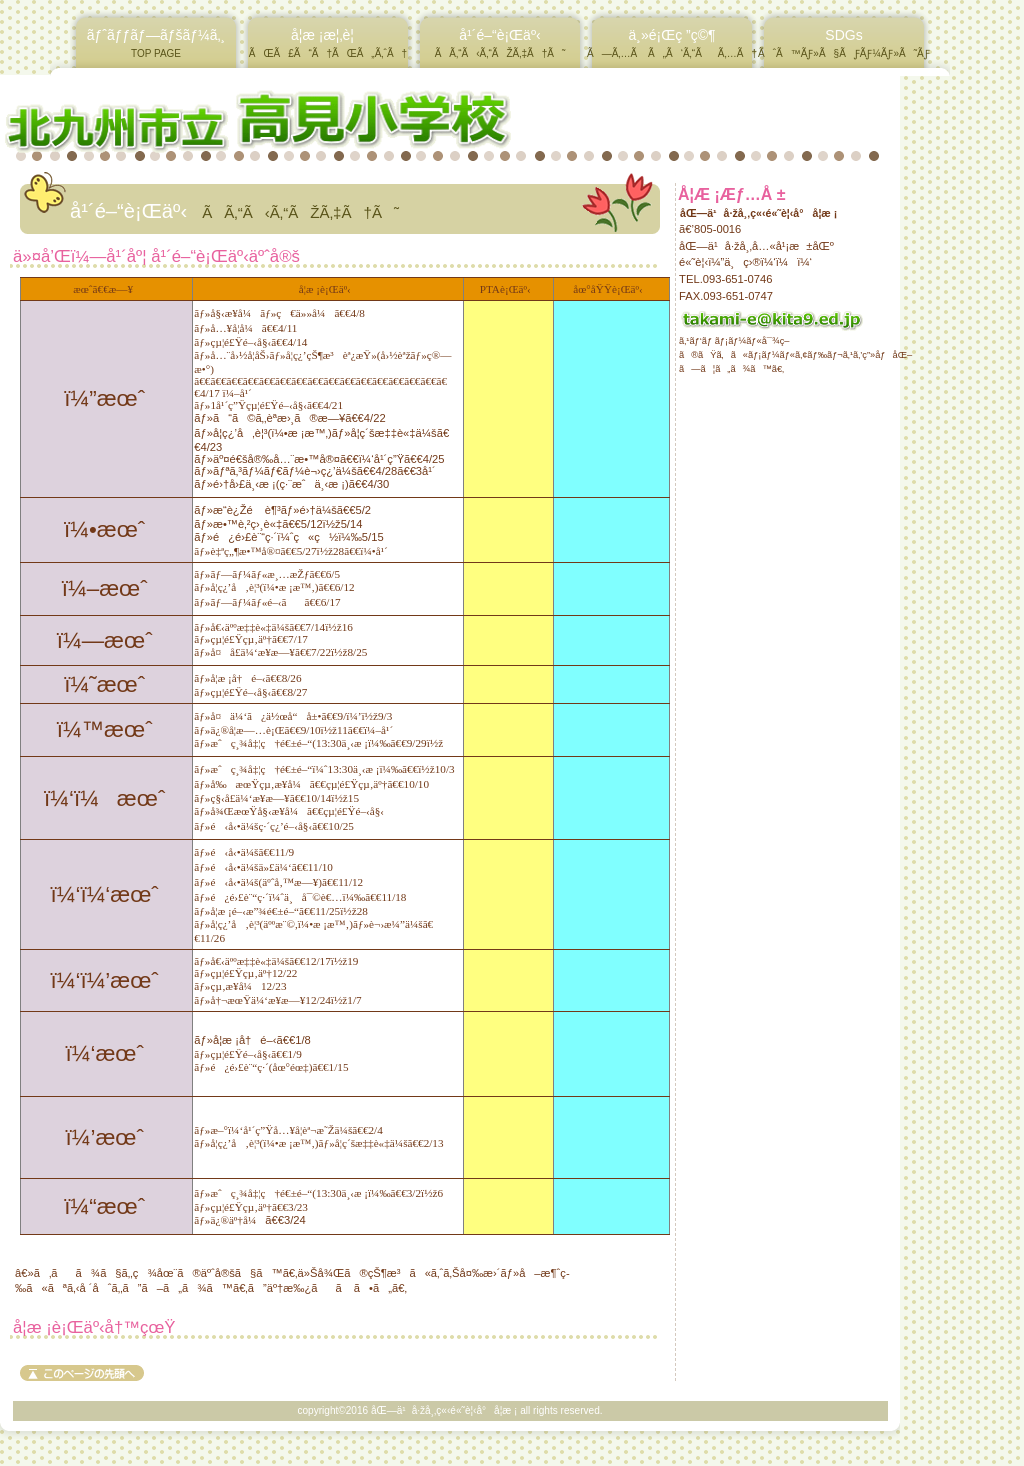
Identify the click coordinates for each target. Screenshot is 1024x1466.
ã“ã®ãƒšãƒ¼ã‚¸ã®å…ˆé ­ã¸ (82, 1373)
